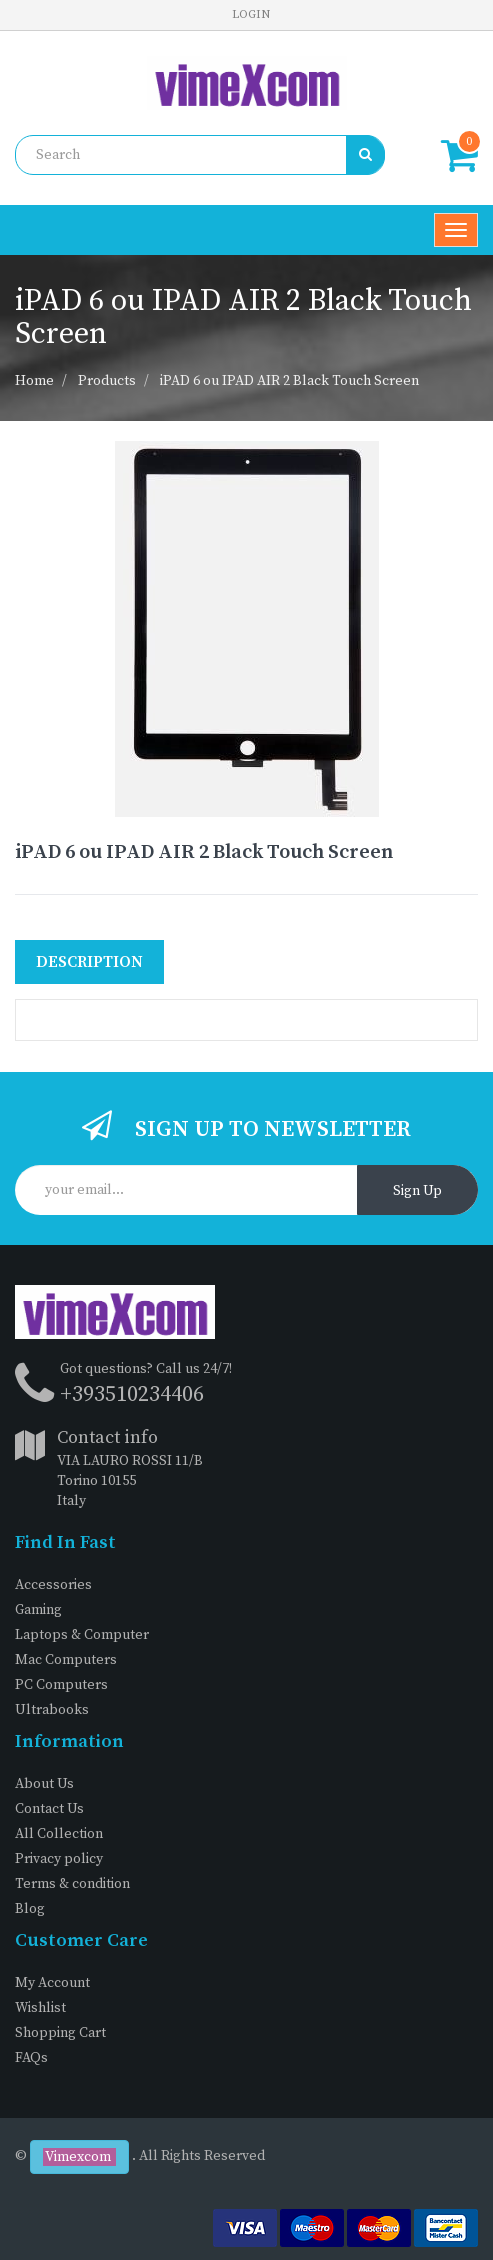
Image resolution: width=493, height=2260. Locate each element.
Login (251, 14)
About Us (44, 1784)
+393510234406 (132, 1394)
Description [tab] (89, 962)
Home (34, 381)
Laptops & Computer (82, 1635)
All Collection (59, 1834)
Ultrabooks (52, 1710)
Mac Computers (66, 1660)
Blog (30, 1909)
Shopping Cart (60, 2033)
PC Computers (61, 1685)
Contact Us (49, 1809)
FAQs (31, 2058)
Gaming (38, 1610)
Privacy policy (59, 1859)
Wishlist (40, 2008)
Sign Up (417, 1191)
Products (107, 381)
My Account (52, 1983)
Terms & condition (72, 1884)
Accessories (53, 1585)
